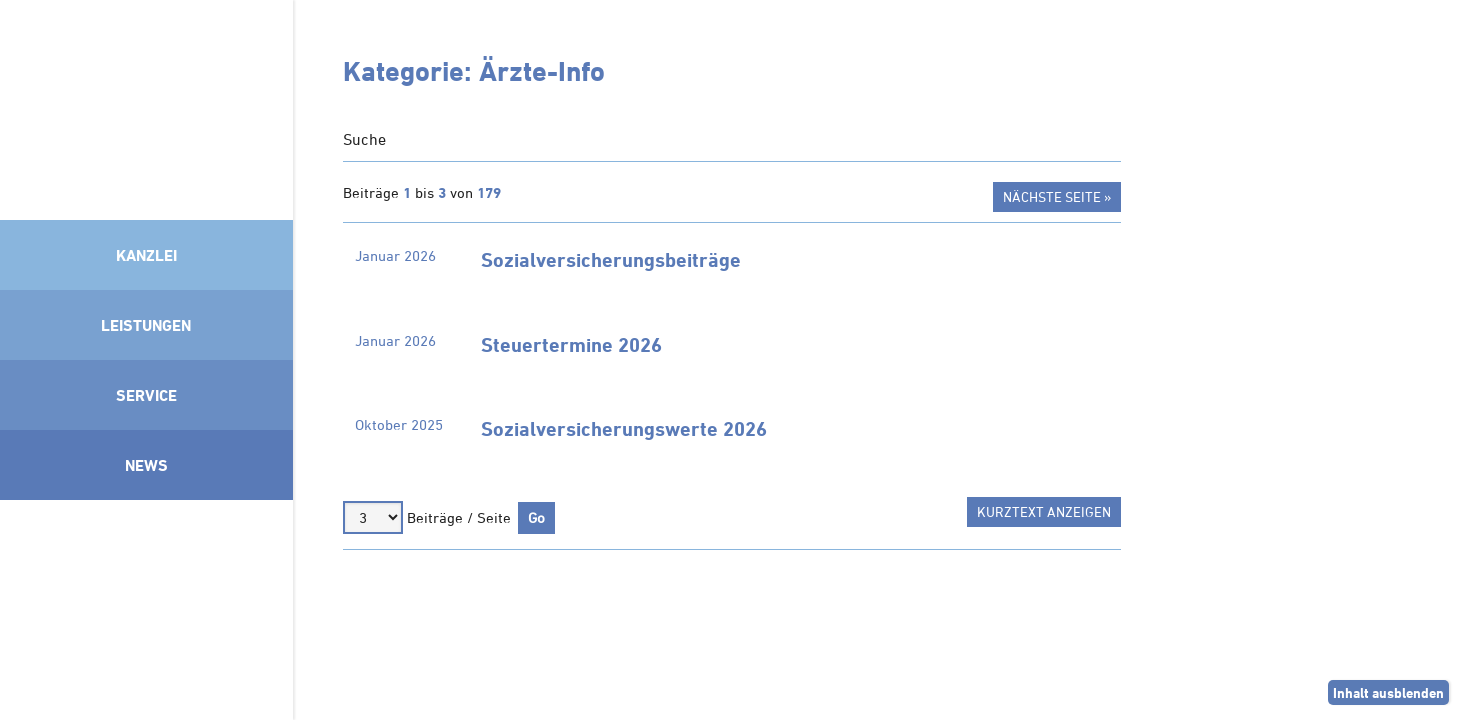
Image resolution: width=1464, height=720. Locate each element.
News (146, 465)
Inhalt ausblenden (1388, 692)
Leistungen (146, 325)
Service (146, 395)
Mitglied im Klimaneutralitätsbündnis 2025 (146, 605)
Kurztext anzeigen (1044, 511)
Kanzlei (146, 255)
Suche (364, 139)
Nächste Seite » (1057, 196)
